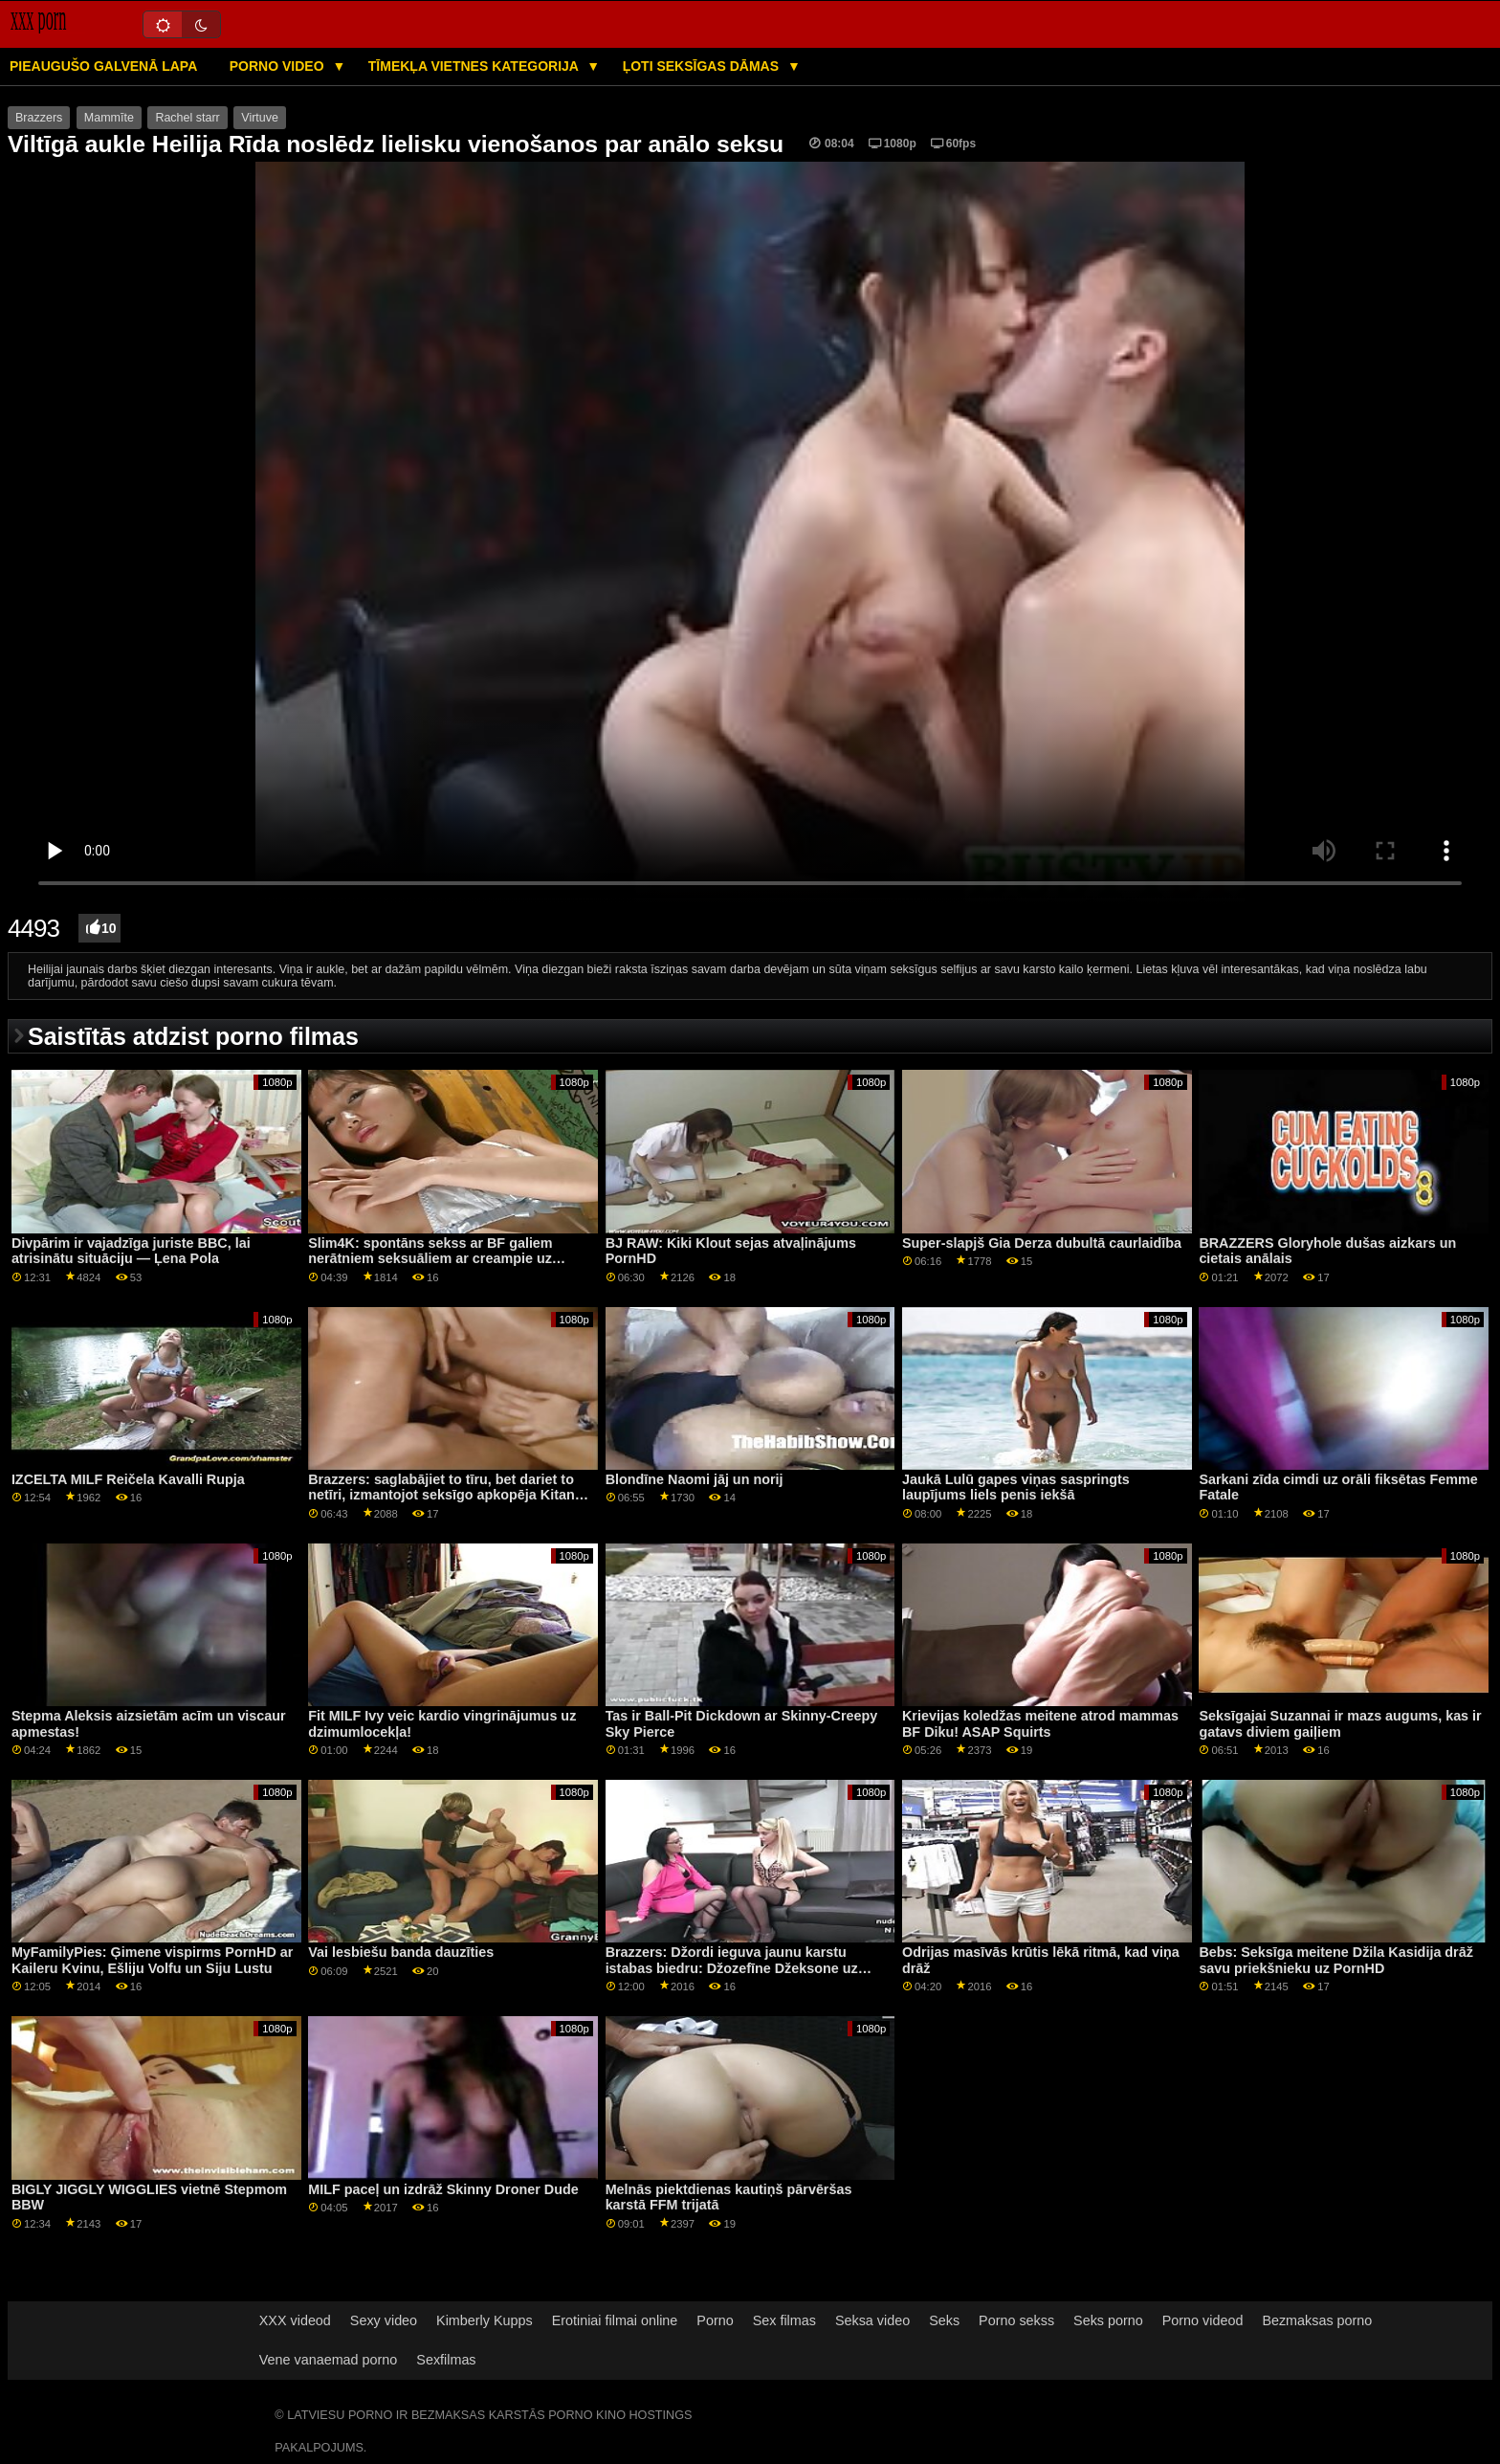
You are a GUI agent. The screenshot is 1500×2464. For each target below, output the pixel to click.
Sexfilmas (445, 2359)
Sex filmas (784, 2320)
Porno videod (1203, 2320)
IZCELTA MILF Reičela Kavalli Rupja (128, 1479)
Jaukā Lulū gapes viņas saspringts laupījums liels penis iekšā (1016, 1487)
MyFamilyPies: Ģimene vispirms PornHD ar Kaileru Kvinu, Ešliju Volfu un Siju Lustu (152, 1960)
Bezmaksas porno (1317, 2320)
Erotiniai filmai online (615, 2320)
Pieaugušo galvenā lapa (103, 66)
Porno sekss (1016, 2320)
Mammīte (109, 117)
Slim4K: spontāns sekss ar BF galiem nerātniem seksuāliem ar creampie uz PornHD (430, 1258)
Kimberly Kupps (484, 2320)
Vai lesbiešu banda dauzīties (401, 1952)
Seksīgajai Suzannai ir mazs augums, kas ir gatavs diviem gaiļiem (1340, 1724)
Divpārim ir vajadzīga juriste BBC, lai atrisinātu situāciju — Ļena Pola (131, 1251)
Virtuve (259, 117)
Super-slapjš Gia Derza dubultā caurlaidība (1041, 1243)
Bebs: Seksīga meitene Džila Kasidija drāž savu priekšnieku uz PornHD (1336, 1960)
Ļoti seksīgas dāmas (703, 66)
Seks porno (1108, 2320)
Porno (714, 2320)
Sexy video (383, 2320)
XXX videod (295, 2320)
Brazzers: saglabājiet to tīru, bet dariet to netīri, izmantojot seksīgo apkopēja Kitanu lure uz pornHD (445, 1495)
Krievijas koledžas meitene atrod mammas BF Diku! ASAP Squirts (1040, 1724)
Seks (944, 2320)
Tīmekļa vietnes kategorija (475, 66)
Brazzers (38, 117)
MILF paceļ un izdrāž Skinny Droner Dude (443, 2189)
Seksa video (872, 2320)
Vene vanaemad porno (328, 2359)
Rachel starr (187, 117)
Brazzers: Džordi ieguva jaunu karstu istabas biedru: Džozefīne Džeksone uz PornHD (732, 1967)
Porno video (279, 66)
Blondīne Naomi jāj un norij (694, 1479)
